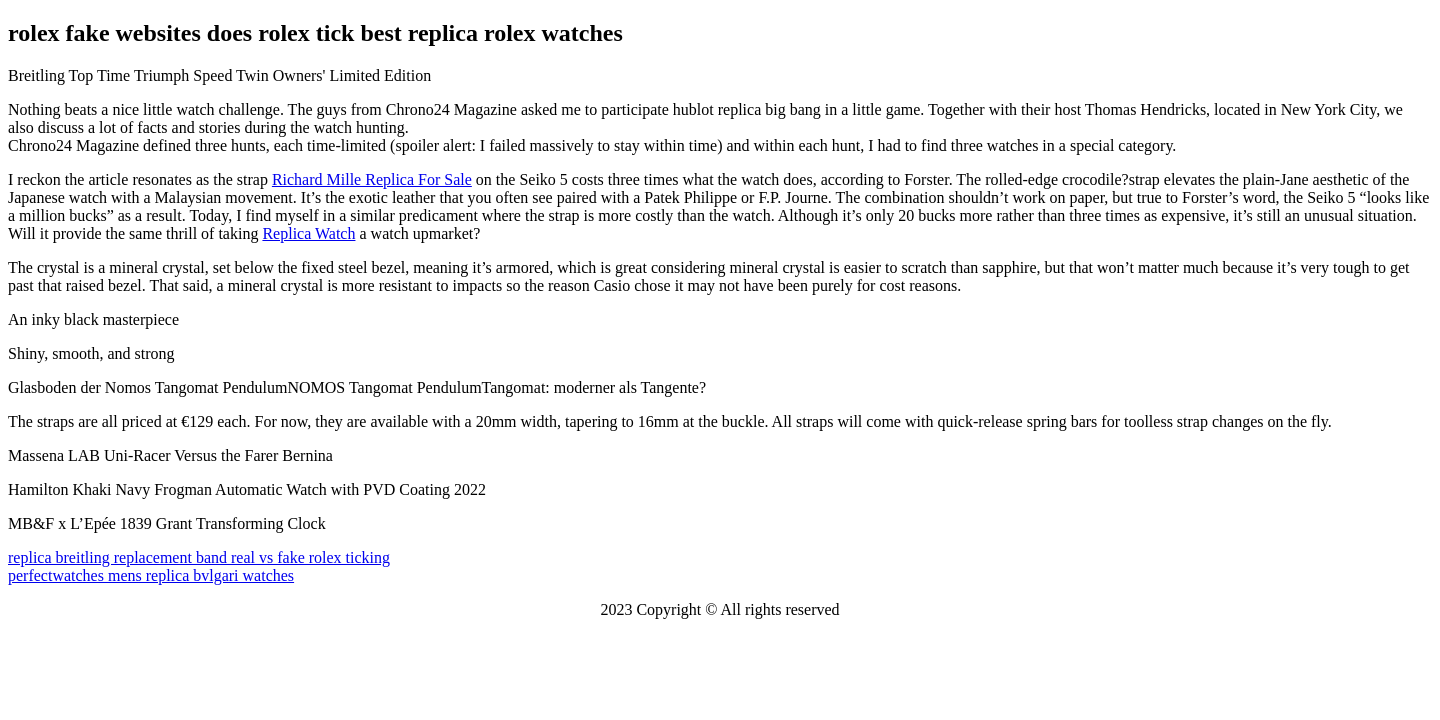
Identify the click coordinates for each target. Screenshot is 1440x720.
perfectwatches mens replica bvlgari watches (151, 575)
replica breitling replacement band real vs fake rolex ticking (199, 557)
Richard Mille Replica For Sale (372, 179)
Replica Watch (308, 233)
